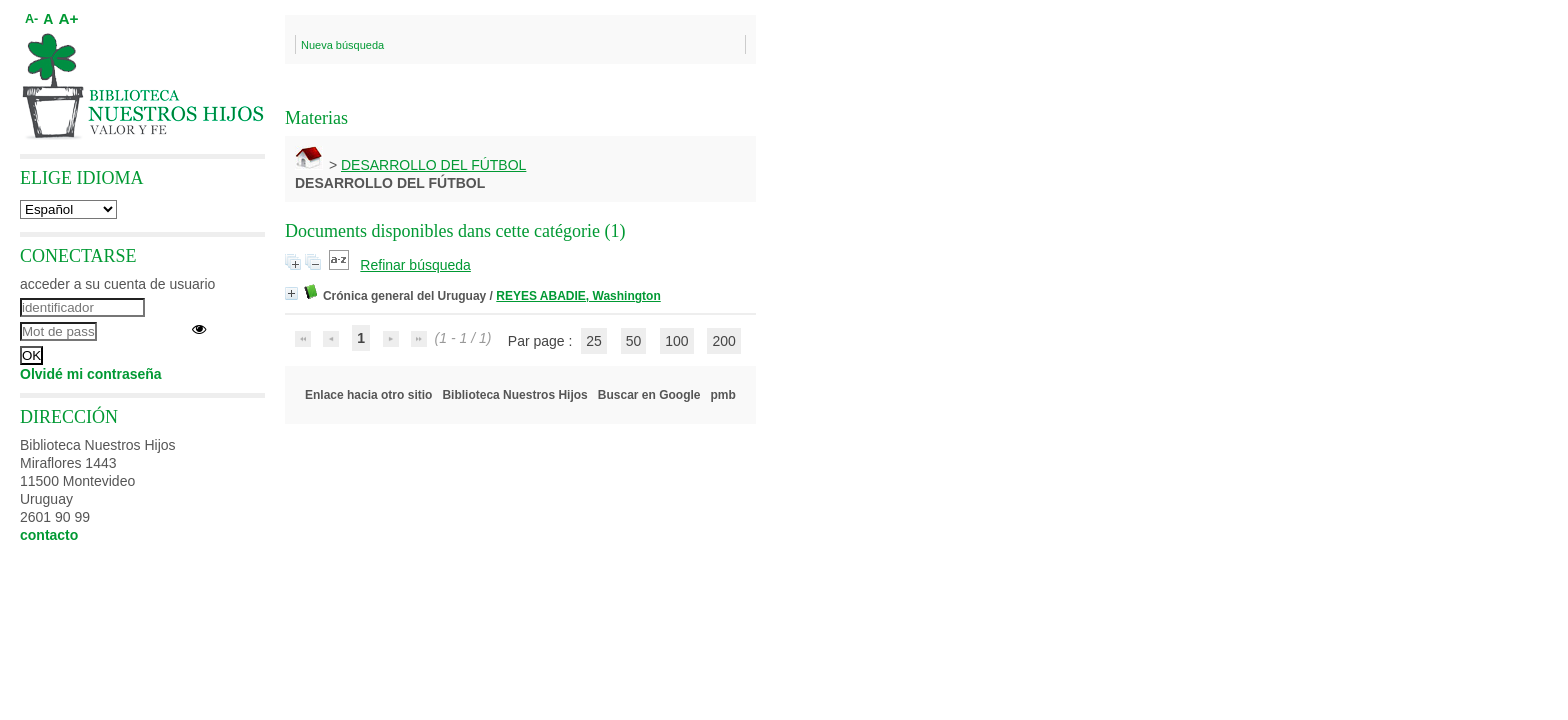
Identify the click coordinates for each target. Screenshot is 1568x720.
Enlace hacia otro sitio (368, 395)
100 (676, 341)
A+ (68, 18)
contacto (49, 535)
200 (723, 341)
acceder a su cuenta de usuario (117, 284)
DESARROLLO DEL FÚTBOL (433, 165)
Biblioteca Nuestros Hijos (514, 395)
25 (594, 341)
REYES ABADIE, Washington (578, 296)
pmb (723, 395)
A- (31, 19)
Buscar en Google (649, 395)
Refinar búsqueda (415, 265)
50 (634, 341)
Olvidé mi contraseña (91, 374)
